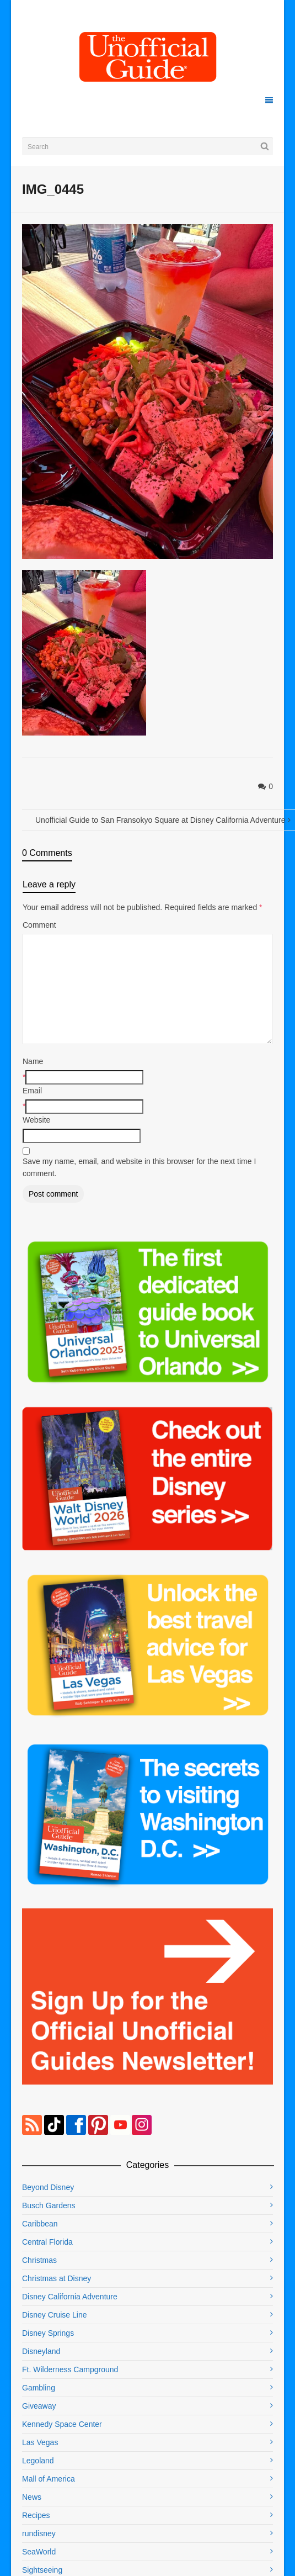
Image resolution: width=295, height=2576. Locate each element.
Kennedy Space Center (62, 2424)
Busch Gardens (49, 2205)
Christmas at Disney (56, 2278)
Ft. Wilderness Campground (70, 2369)
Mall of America (48, 2478)
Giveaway (39, 2406)
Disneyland (41, 2351)
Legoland (38, 2460)
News (31, 2497)
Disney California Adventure (69, 2296)
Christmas (39, 2260)
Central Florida (47, 2242)
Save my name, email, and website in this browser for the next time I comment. (139, 1167)
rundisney (39, 2533)
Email (32, 1090)
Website (36, 1119)
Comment (39, 925)
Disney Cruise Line (54, 2314)
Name (33, 1061)
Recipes (36, 2515)
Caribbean (40, 2223)
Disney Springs (48, 2333)
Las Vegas (40, 2442)
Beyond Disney (48, 2187)
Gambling (38, 2387)
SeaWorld (39, 2551)
